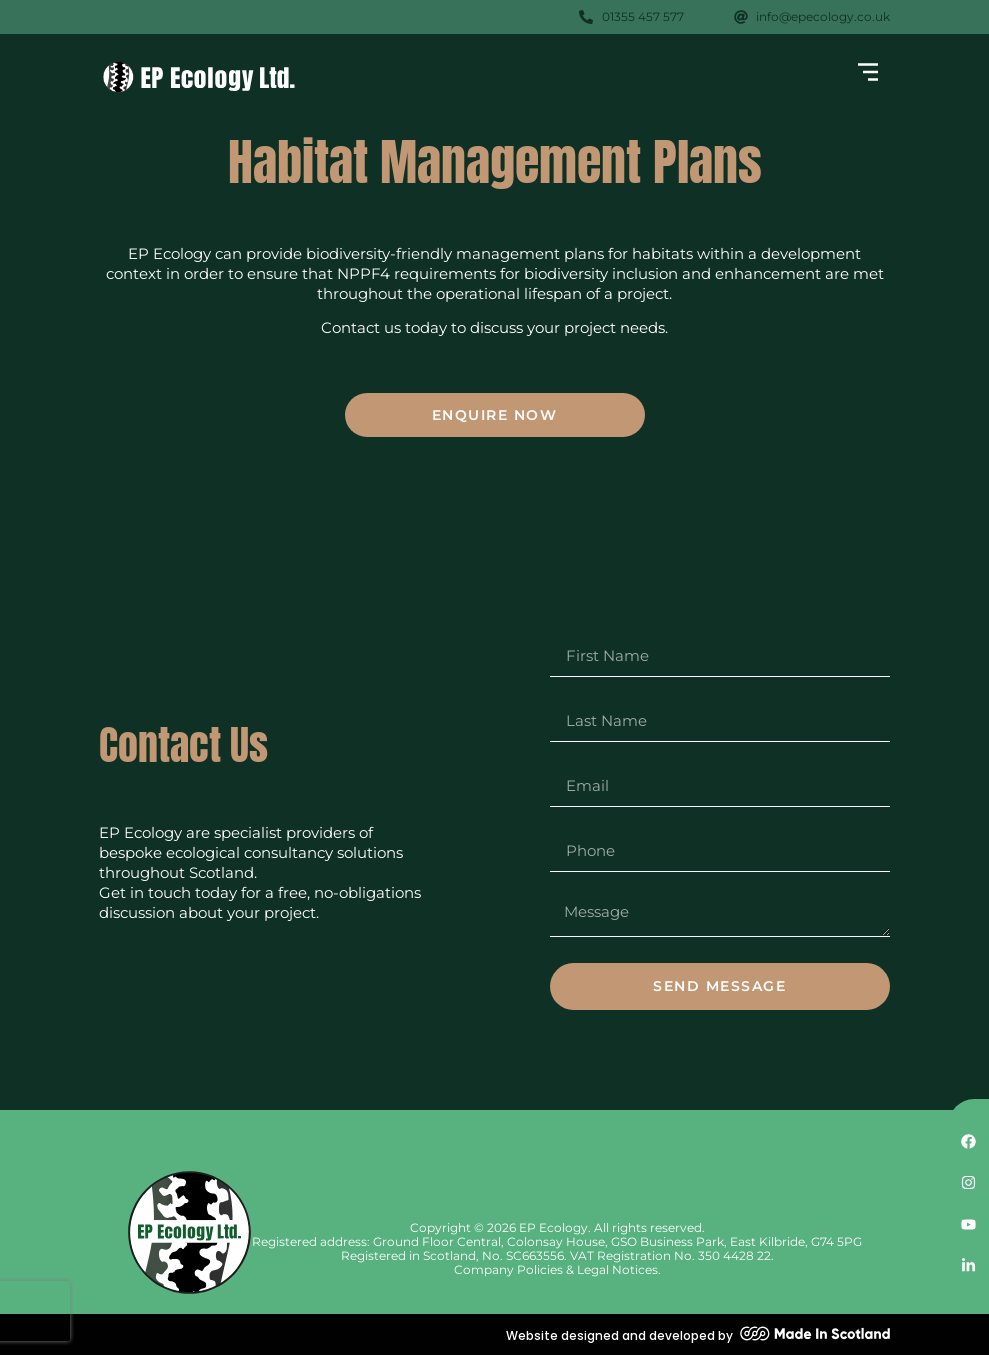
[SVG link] (199, 77)
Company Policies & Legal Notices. (557, 1269)
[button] (867, 74)
